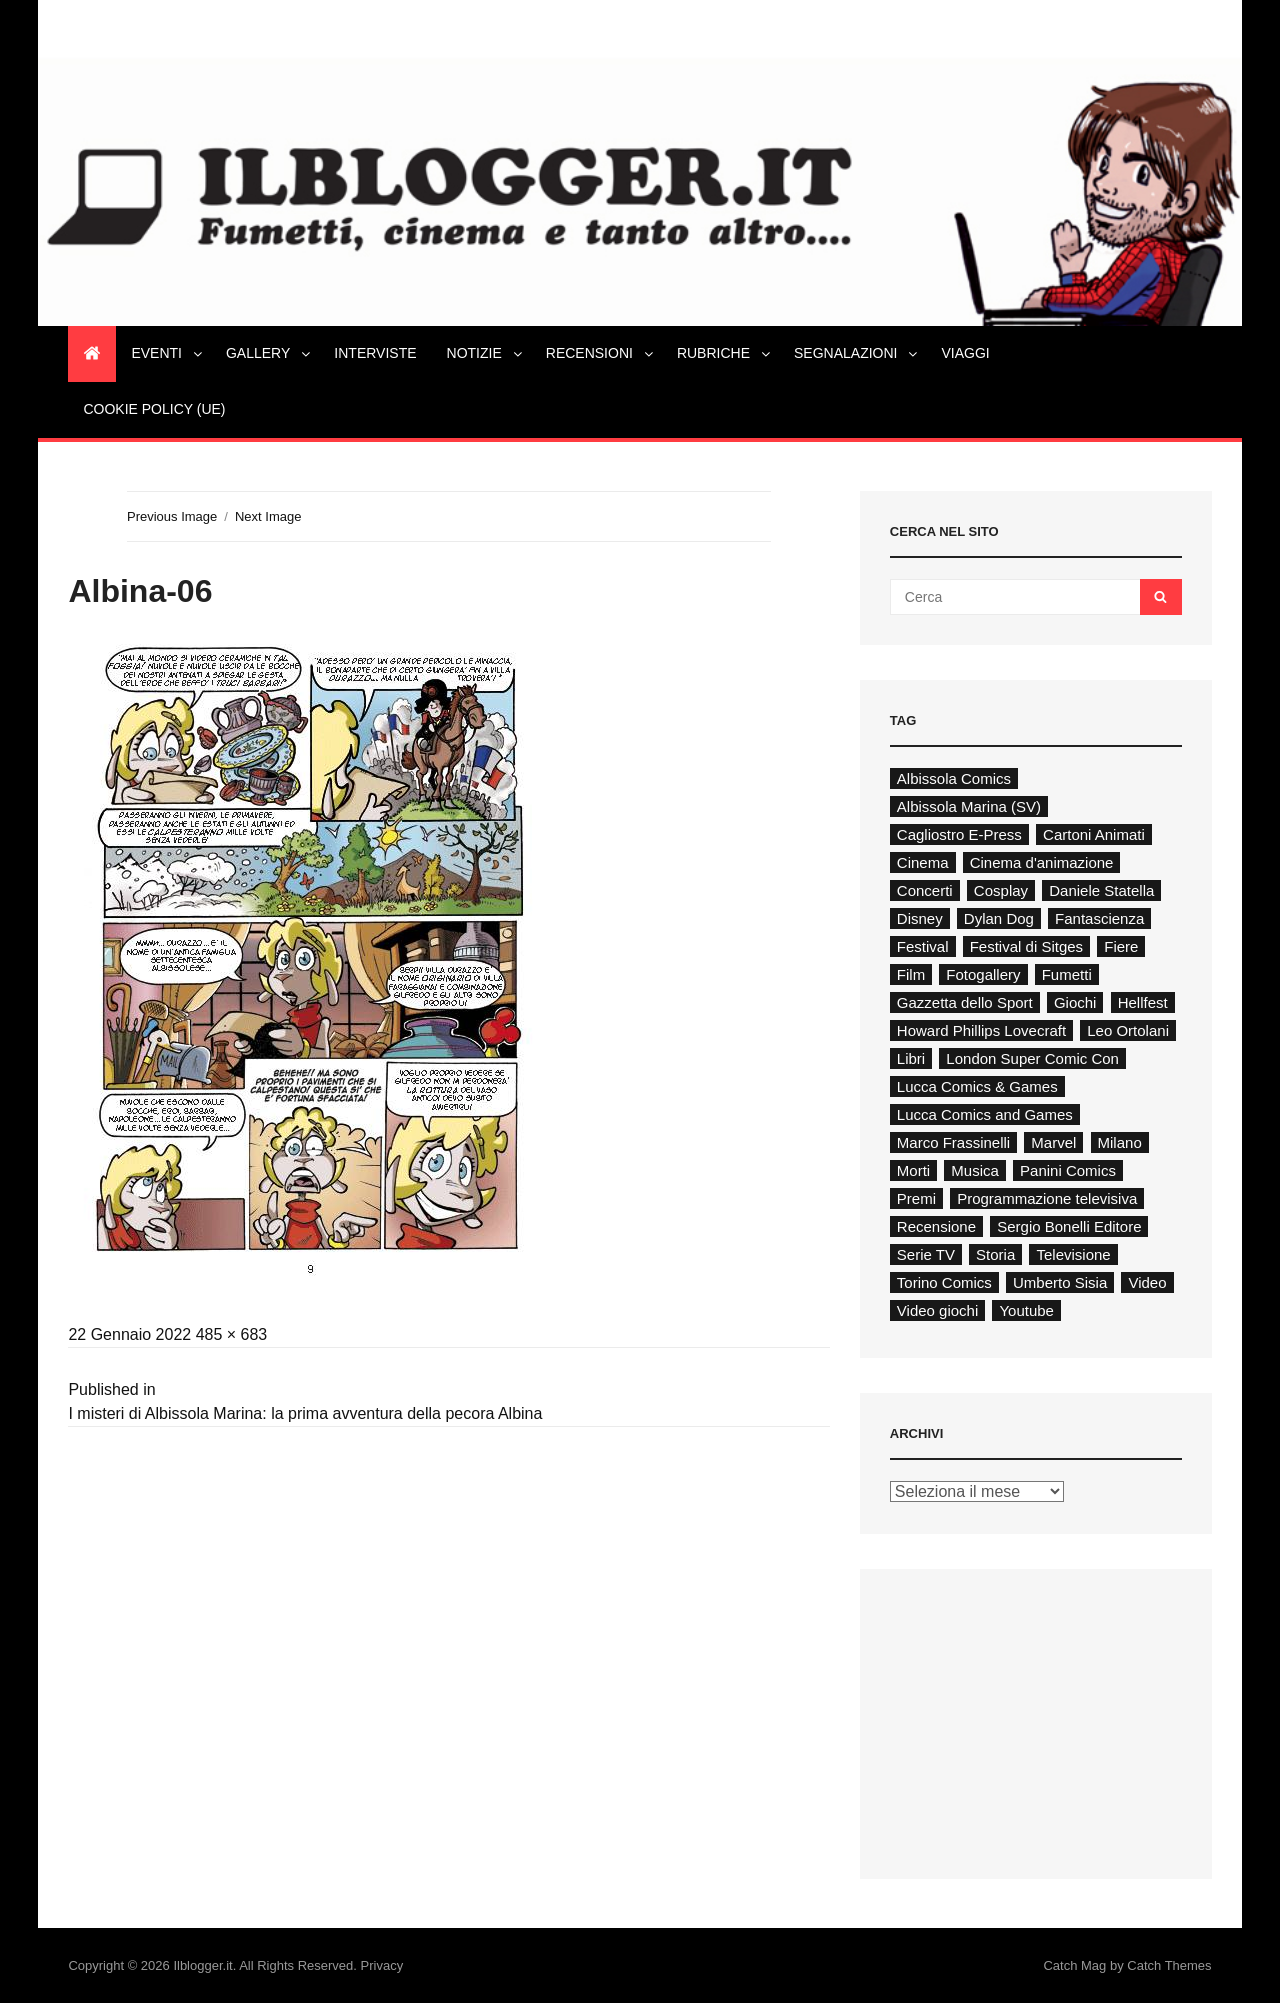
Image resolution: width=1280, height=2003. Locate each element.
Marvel (1053, 1142)
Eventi (168, 353)
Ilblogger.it (202, 1965)
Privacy (382, 1965)
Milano (1120, 1142)
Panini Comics (1068, 1170)
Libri (911, 1058)
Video (1147, 1282)
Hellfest (1143, 1002)
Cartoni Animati (1094, 834)
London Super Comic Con (1032, 1058)
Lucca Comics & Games (977, 1086)
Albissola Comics (954, 778)
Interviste (375, 353)
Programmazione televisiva (1047, 1198)
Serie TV (926, 1254)
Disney (920, 918)
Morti (913, 1170)
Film (911, 974)
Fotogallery (983, 974)
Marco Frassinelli (953, 1142)
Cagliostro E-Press (959, 834)
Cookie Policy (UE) (154, 409)
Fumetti (1067, 974)
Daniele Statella (1101, 890)
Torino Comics (944, 1282)
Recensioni (601, 353)
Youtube (1026, 1310)
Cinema (923, 862)
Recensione (936, 1226)
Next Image (268, 516)
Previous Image (172, 516)
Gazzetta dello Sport (965, 1002)
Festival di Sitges (1026, 946)
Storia (995, 1254)
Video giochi (937, 1310)
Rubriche (725, 353)
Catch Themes (1169, 1965)
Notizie (486, 353)
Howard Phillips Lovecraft (981, 1030)
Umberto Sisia (1060, 1282)
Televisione (1073, 1254)
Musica (975, 1170)
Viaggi (965, 353)
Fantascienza (1099, 918)
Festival (923, 946)
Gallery (269, 353)
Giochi (1075, 1002)
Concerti (925, 890)
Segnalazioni (857, 353)
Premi (916, 1198)
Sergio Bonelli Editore (1069, 1226)
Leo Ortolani (1128, 1030)
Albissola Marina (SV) (969, 806)
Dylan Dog (999, 918)
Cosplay (1001, 890)
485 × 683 (232, 1334)
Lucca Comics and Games (985, 1114)
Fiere (1121, 946)
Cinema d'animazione (1042, 862)
